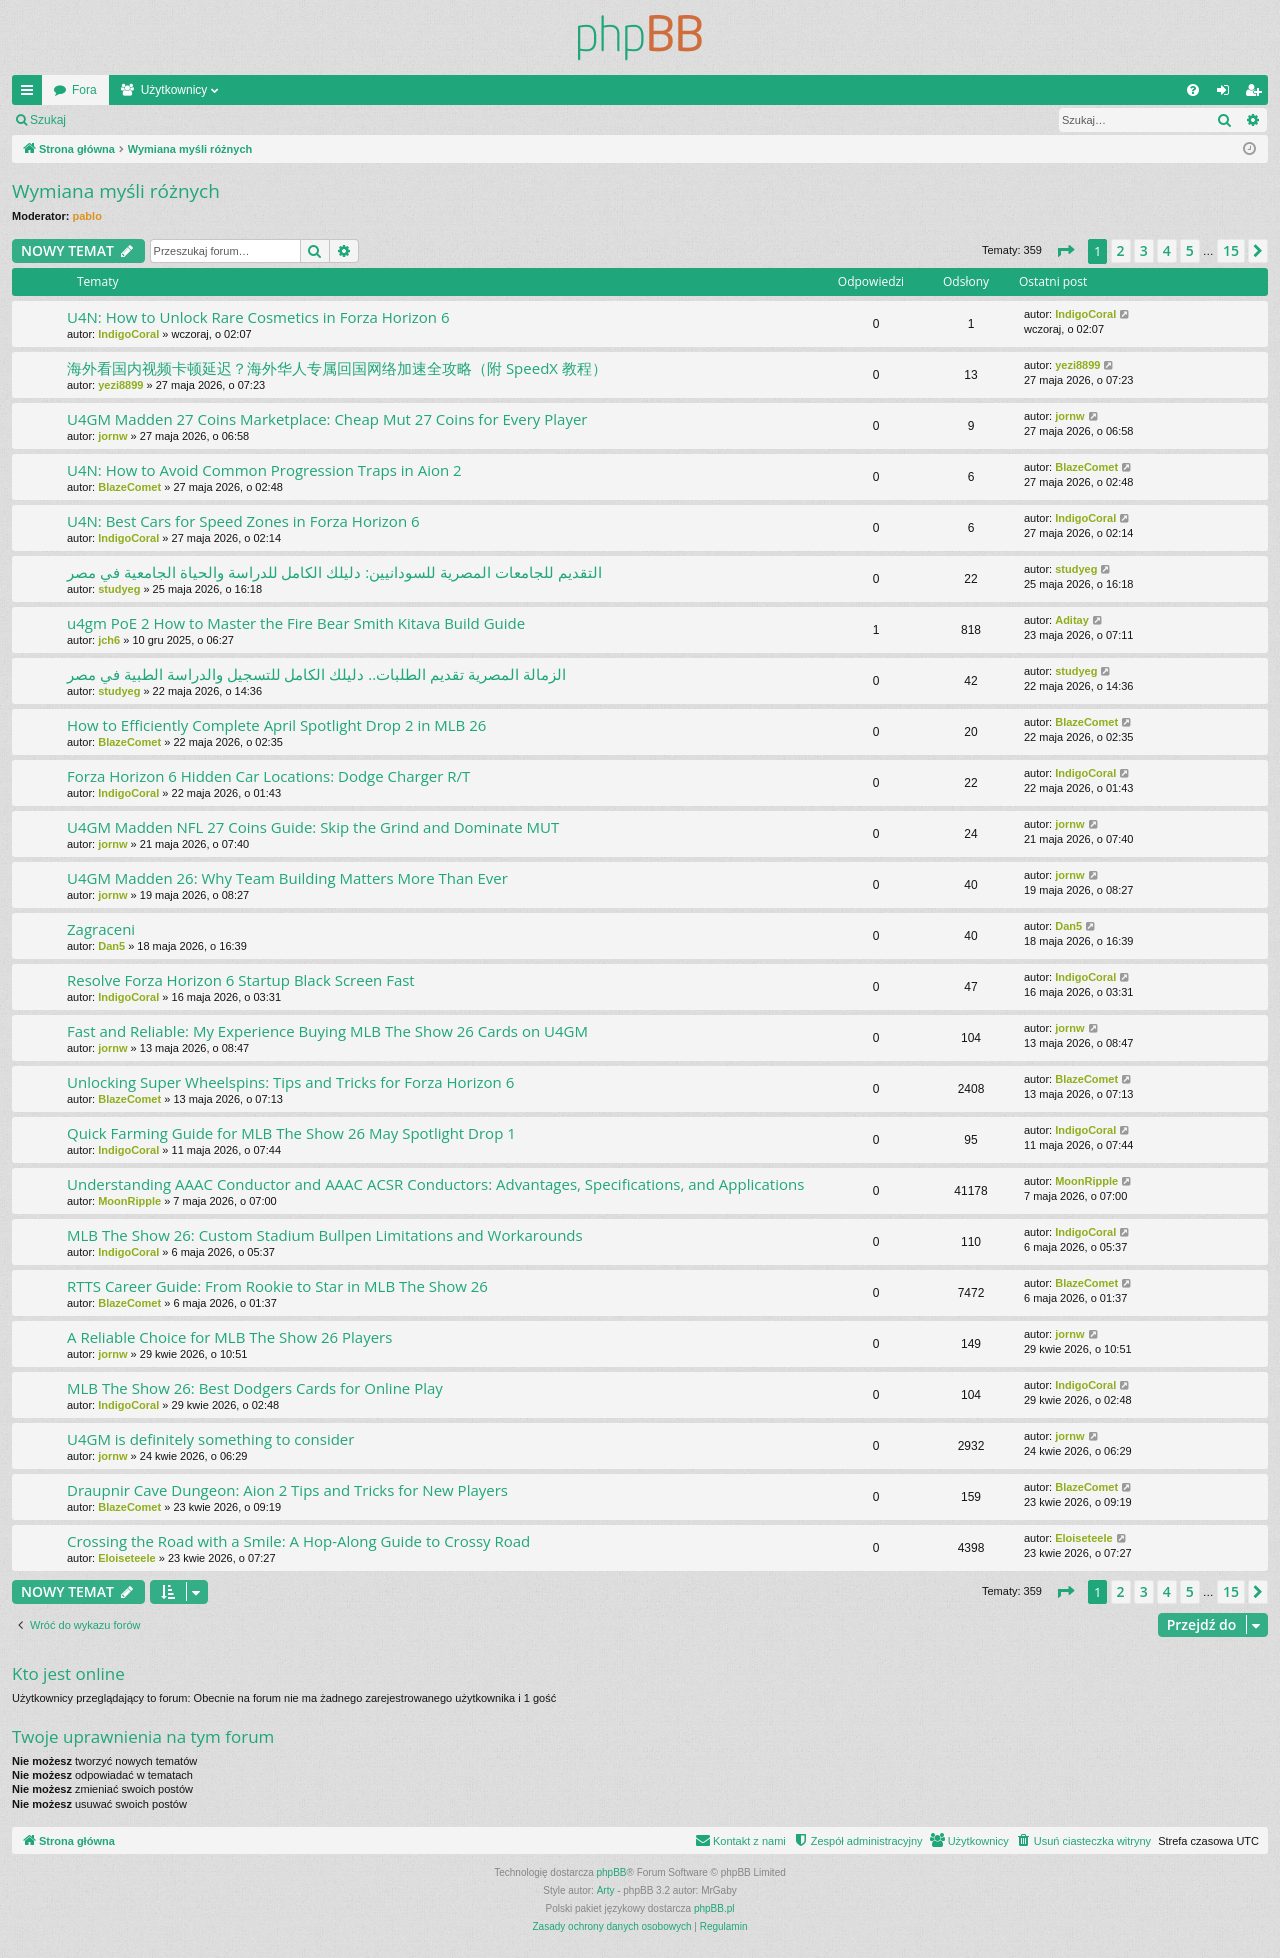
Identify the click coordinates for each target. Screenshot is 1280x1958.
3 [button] (1144, 250)
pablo (87, 216)
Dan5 (111, 946)
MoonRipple (129, 1201)
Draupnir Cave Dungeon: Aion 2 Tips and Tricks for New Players (287, 1490)
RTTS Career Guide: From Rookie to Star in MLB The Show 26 (277, 1286)
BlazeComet (129, 487)
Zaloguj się (124, 120)
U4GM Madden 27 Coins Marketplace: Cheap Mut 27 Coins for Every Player (327, 419)
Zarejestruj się (219, 120)
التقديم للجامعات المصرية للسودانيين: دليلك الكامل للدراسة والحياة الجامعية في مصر (334, 572)
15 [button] (1231, 250)
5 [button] (1190, 250)
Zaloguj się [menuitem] (1227, 94)
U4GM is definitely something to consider (210, 1439)
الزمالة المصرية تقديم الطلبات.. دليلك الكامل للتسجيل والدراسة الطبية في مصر (316, 674)
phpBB (612, 1872)
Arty (606, 1890)
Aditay (1072, 620)
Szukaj (48, 120)
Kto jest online (68, 1673)
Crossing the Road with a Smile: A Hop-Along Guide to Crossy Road (298, 1541)
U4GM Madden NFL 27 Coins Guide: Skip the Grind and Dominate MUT (313, 827)
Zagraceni (101, 929)
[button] (1065, 251)
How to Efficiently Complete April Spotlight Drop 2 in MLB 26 (276, 725)
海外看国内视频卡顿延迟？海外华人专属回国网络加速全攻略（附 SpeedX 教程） (337, 368)
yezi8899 (120, 385)
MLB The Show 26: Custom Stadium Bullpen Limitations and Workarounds (325, 1235)
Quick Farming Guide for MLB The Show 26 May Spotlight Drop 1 (291, 1133)
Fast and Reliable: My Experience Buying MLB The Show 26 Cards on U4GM (327, 1031)
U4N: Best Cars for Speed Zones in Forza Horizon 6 (243, 521)
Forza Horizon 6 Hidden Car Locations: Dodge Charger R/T (268, 776)
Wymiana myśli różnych (116, 191)
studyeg (119, 589)
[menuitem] (1193, 90)
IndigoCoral (128, 334)
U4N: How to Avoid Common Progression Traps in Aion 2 (264, 470)
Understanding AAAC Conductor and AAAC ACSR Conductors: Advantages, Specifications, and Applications (435, 1184)
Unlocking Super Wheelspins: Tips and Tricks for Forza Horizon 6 (290, 1082)
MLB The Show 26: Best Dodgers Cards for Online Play (255, 1388)
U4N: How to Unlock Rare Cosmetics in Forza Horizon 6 (258, 317)
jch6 (109, 640)
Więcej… (31, 94)
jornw (112, 436)
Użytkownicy (174, 90)
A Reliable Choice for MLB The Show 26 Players (229, 1337)
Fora (84, 90)
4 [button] (1167, 250)
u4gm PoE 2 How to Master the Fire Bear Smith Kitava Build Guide (296, 623)
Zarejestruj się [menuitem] (1257, 94)
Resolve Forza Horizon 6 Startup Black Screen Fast (241, 980)
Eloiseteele (126, 1558)
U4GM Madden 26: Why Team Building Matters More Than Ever (287, 878)
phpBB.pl (714, 1908)
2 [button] (1121, 250)
